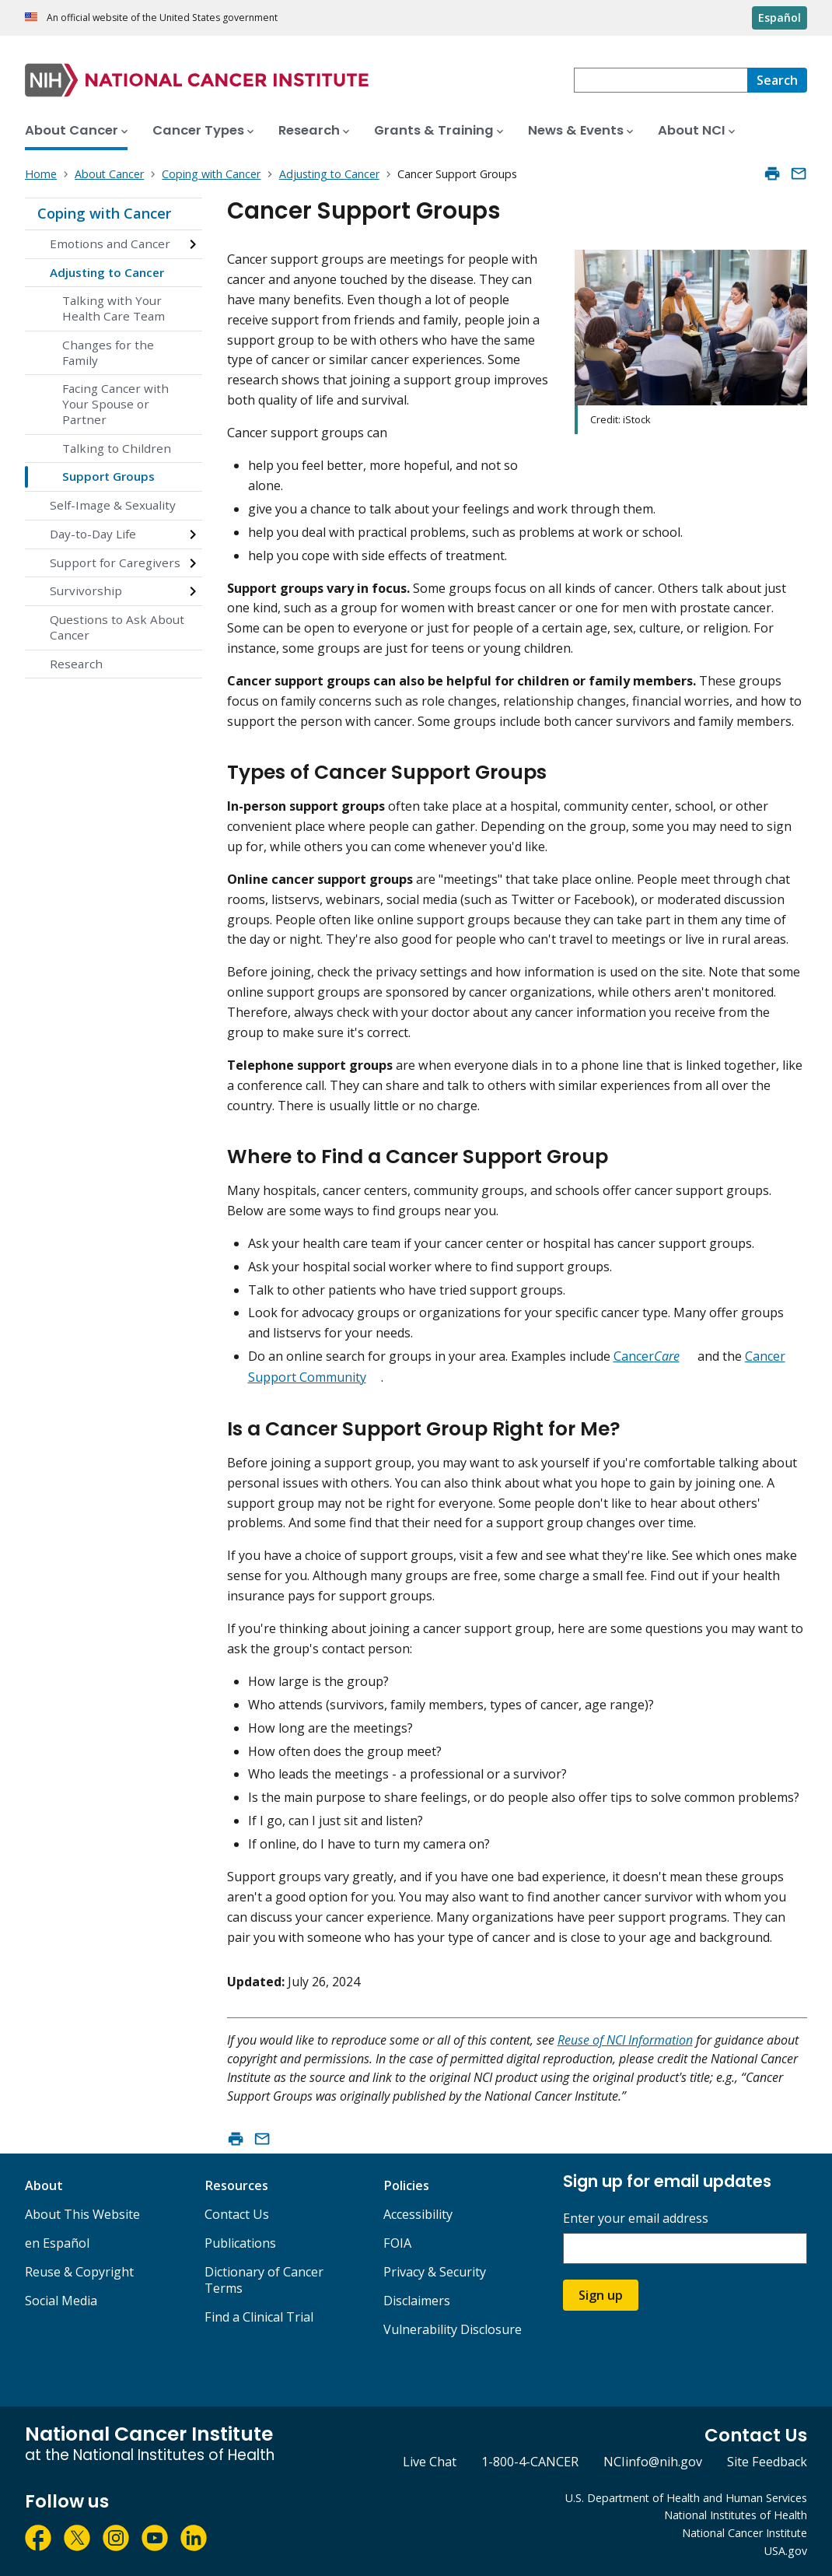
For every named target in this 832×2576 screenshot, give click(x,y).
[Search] (777, 80)
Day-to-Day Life (93, 533)
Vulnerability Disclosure (452, 2329)
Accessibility (418, 2214)
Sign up (601, 2295)
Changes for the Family (108, 352)
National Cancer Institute (744, 2532)
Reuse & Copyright (79, 2271)
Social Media (61, 2300)
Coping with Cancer (104, 213)
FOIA (397, 2243)
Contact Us (237, 2214)
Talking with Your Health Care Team (113, 308)
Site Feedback (767, 2461)
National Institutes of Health (735, 2515)
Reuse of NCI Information (625, 2040)
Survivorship (86, 590)
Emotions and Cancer (110, 243)
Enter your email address (635, 2218)
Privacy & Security (434, 2271)
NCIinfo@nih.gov (652, 2461)
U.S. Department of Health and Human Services (686, 2497)
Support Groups (108, 476)
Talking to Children (116, 448)
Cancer (647, 1356)
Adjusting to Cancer (107, 272)
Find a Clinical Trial (259, 2316)
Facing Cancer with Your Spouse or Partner (115, 403)
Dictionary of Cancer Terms (264, 2280)
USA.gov (785, 2550)
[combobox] (660, 80)
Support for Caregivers (115, 562)
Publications (240, 2243)
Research (76, 663)
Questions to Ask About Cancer (117, 627)
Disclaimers (416, 2300)
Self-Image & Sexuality (113, 505)
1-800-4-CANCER (530, 2461)
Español (779, 17)
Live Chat (429, 2461)
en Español (57, 2243)
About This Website (82, 2214)
